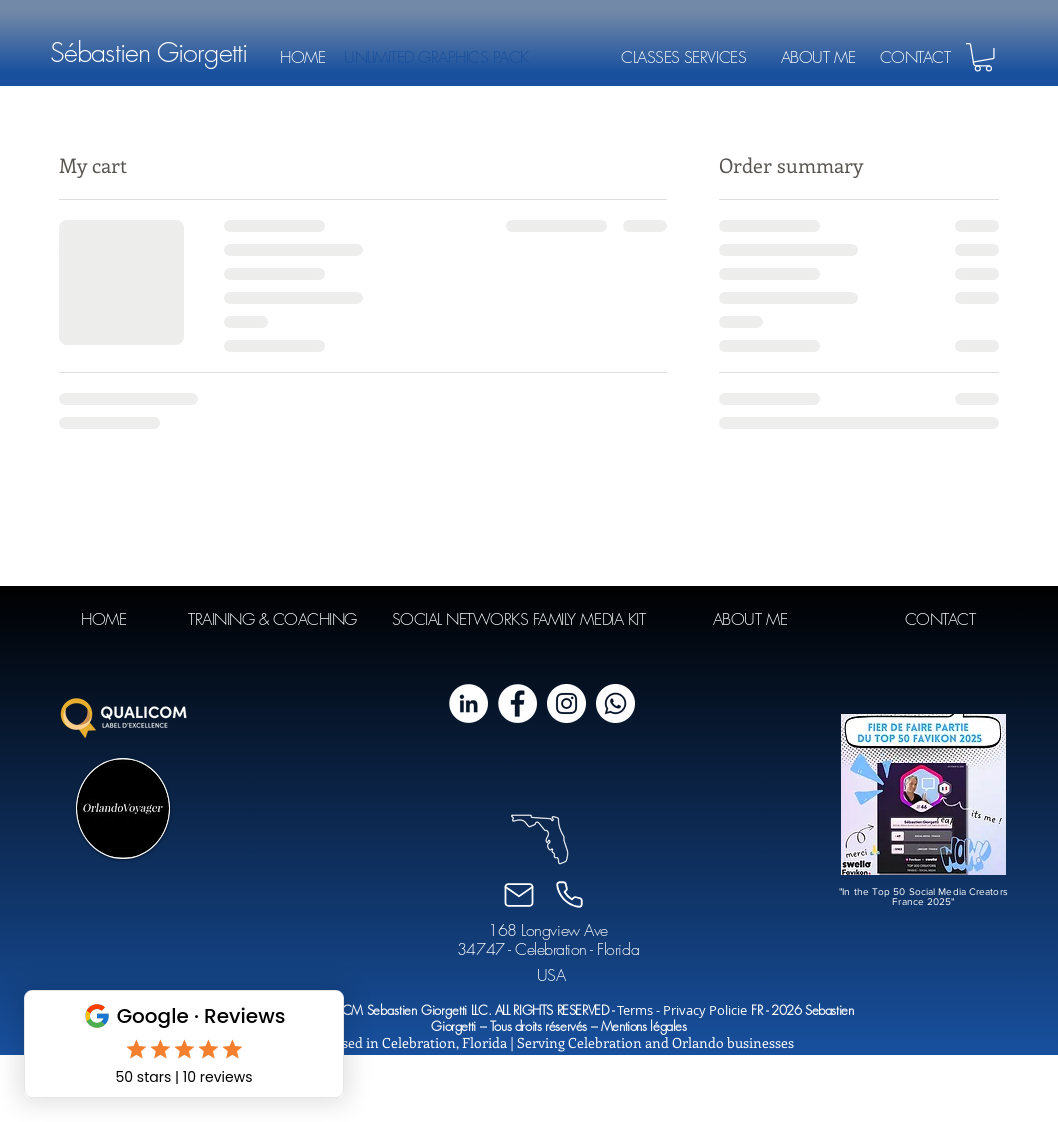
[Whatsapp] (615, 703)
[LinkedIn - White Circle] (468, 703)
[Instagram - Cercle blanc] (566, 703)
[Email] (519, 895)
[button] (983, 57)
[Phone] (569, 894)
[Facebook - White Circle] (517, 703)
